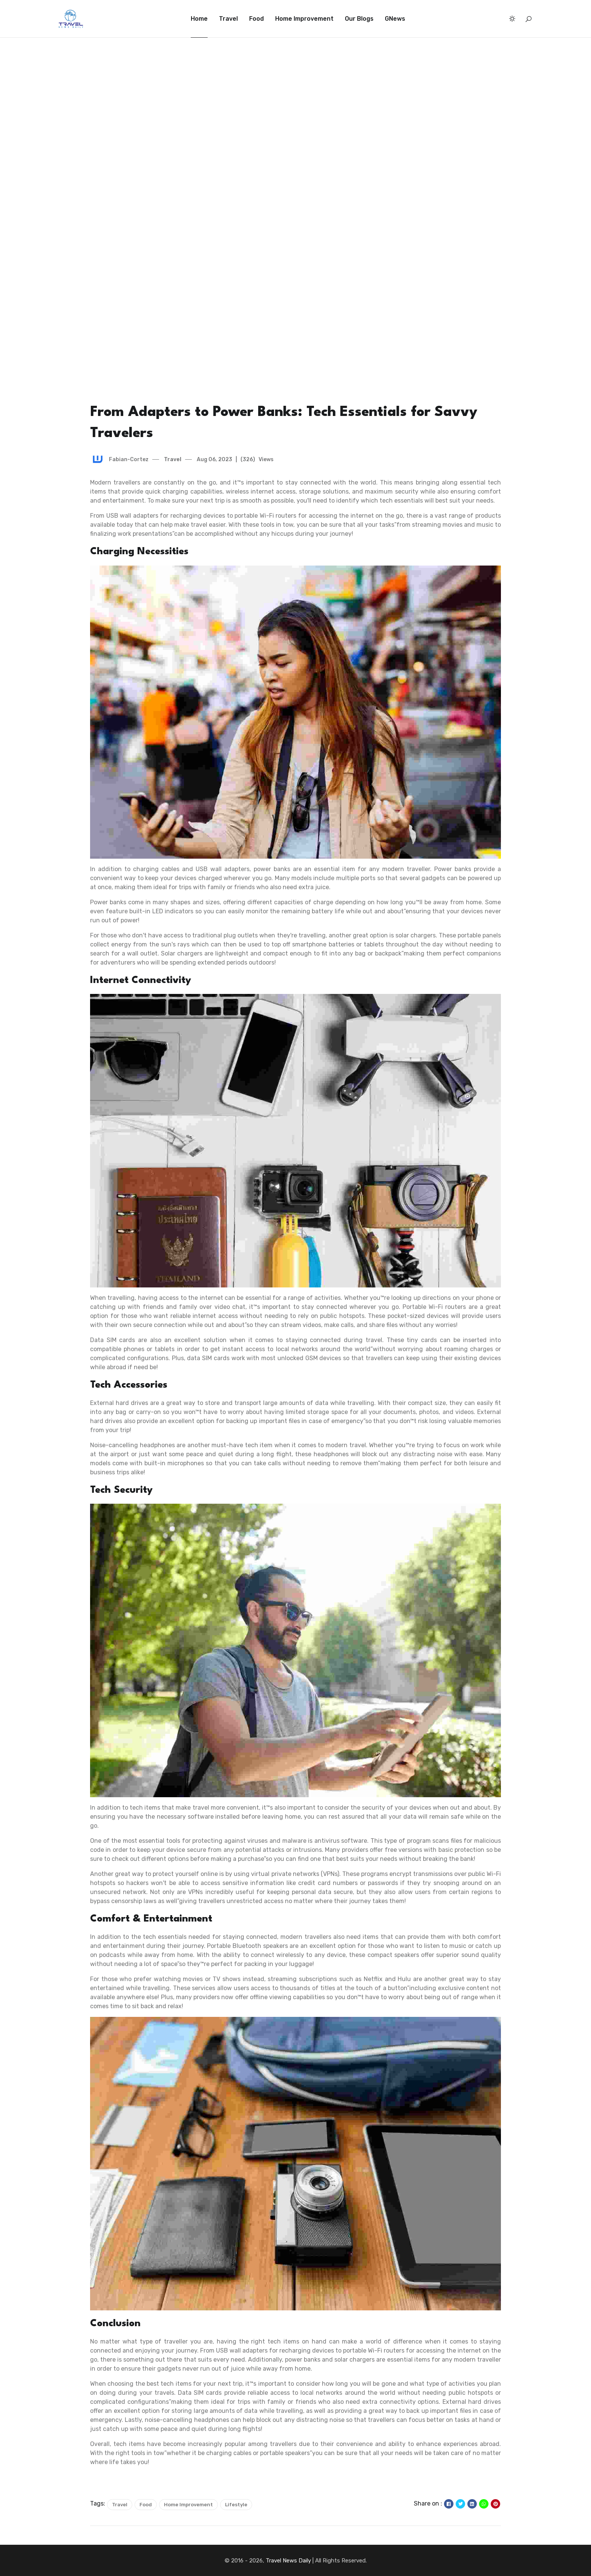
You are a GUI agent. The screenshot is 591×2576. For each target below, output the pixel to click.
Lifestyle (236, 2504)
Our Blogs (359, 18)
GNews (395, 18)
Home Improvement (304, 18)
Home (199, 18)
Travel (228, 18)
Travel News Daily (288, 2560)
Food (256, 18)
